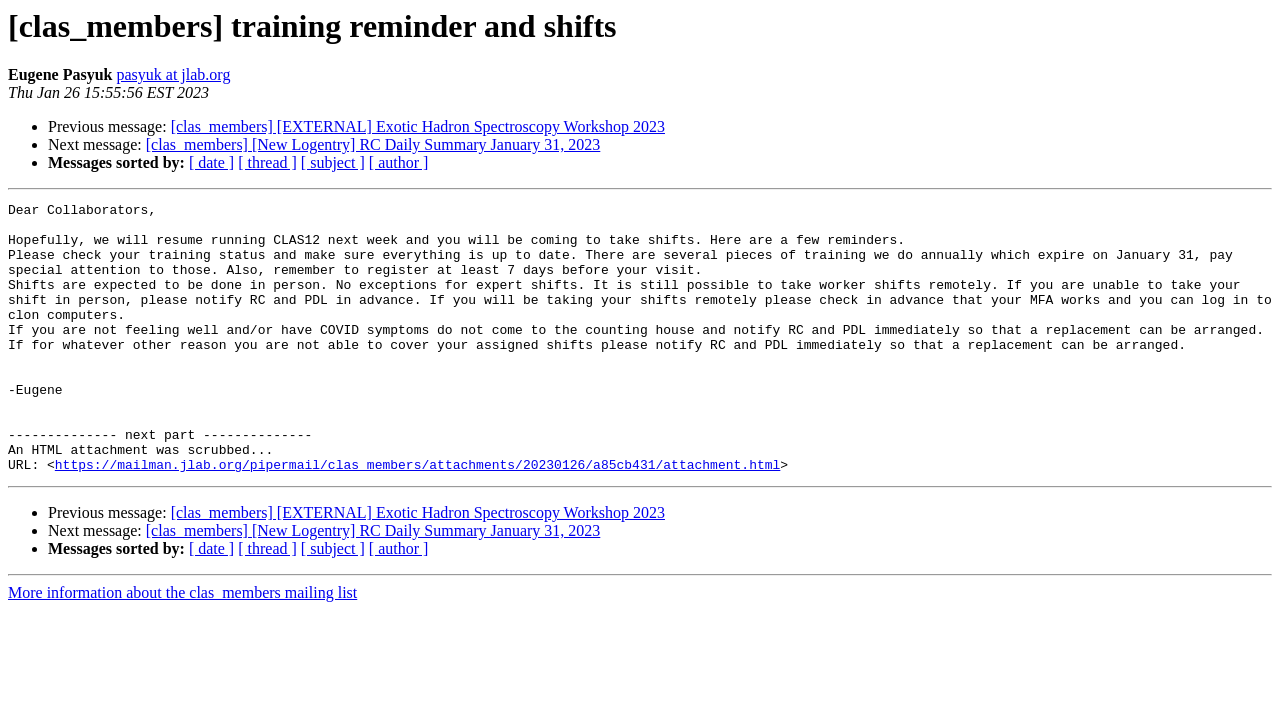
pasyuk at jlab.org (173, 74)
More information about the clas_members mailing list (182, 646)
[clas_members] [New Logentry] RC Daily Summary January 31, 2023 (373, 144)
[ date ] (211, 162)
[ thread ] (267, 162)
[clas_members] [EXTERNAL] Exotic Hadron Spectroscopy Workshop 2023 (418, 126)
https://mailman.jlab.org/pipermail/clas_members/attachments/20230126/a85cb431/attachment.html (417, 518)
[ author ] (399, 162)
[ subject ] (333, 162)
